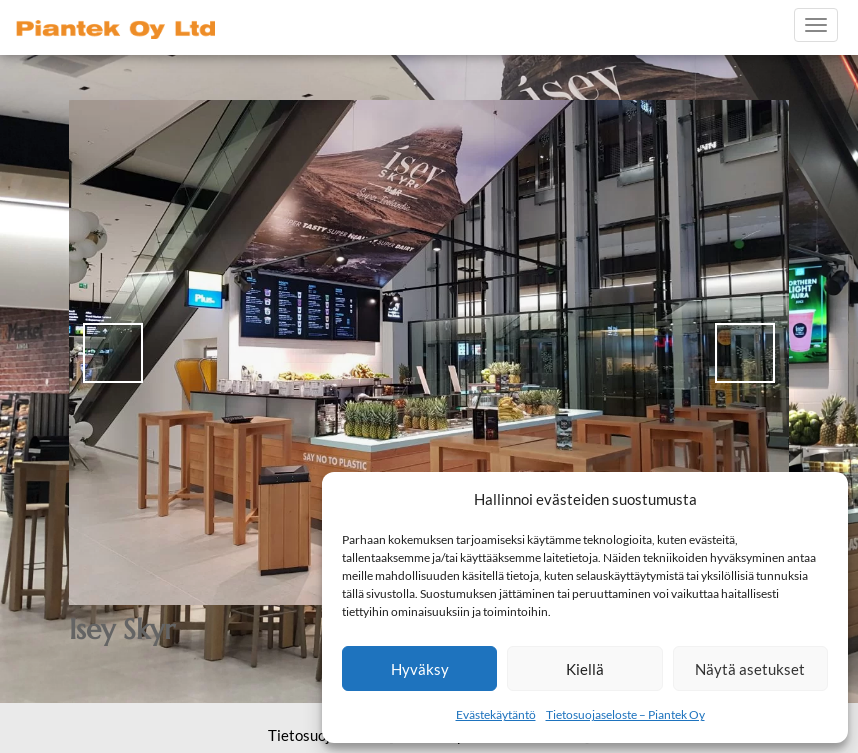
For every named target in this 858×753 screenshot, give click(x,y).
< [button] (113, 353)
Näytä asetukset (750, 669)
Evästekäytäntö (496, 714)
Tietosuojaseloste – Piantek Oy (625, 714)
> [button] (745, 353)
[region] (429, 352)
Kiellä (585, 669)
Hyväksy (420, 669)
